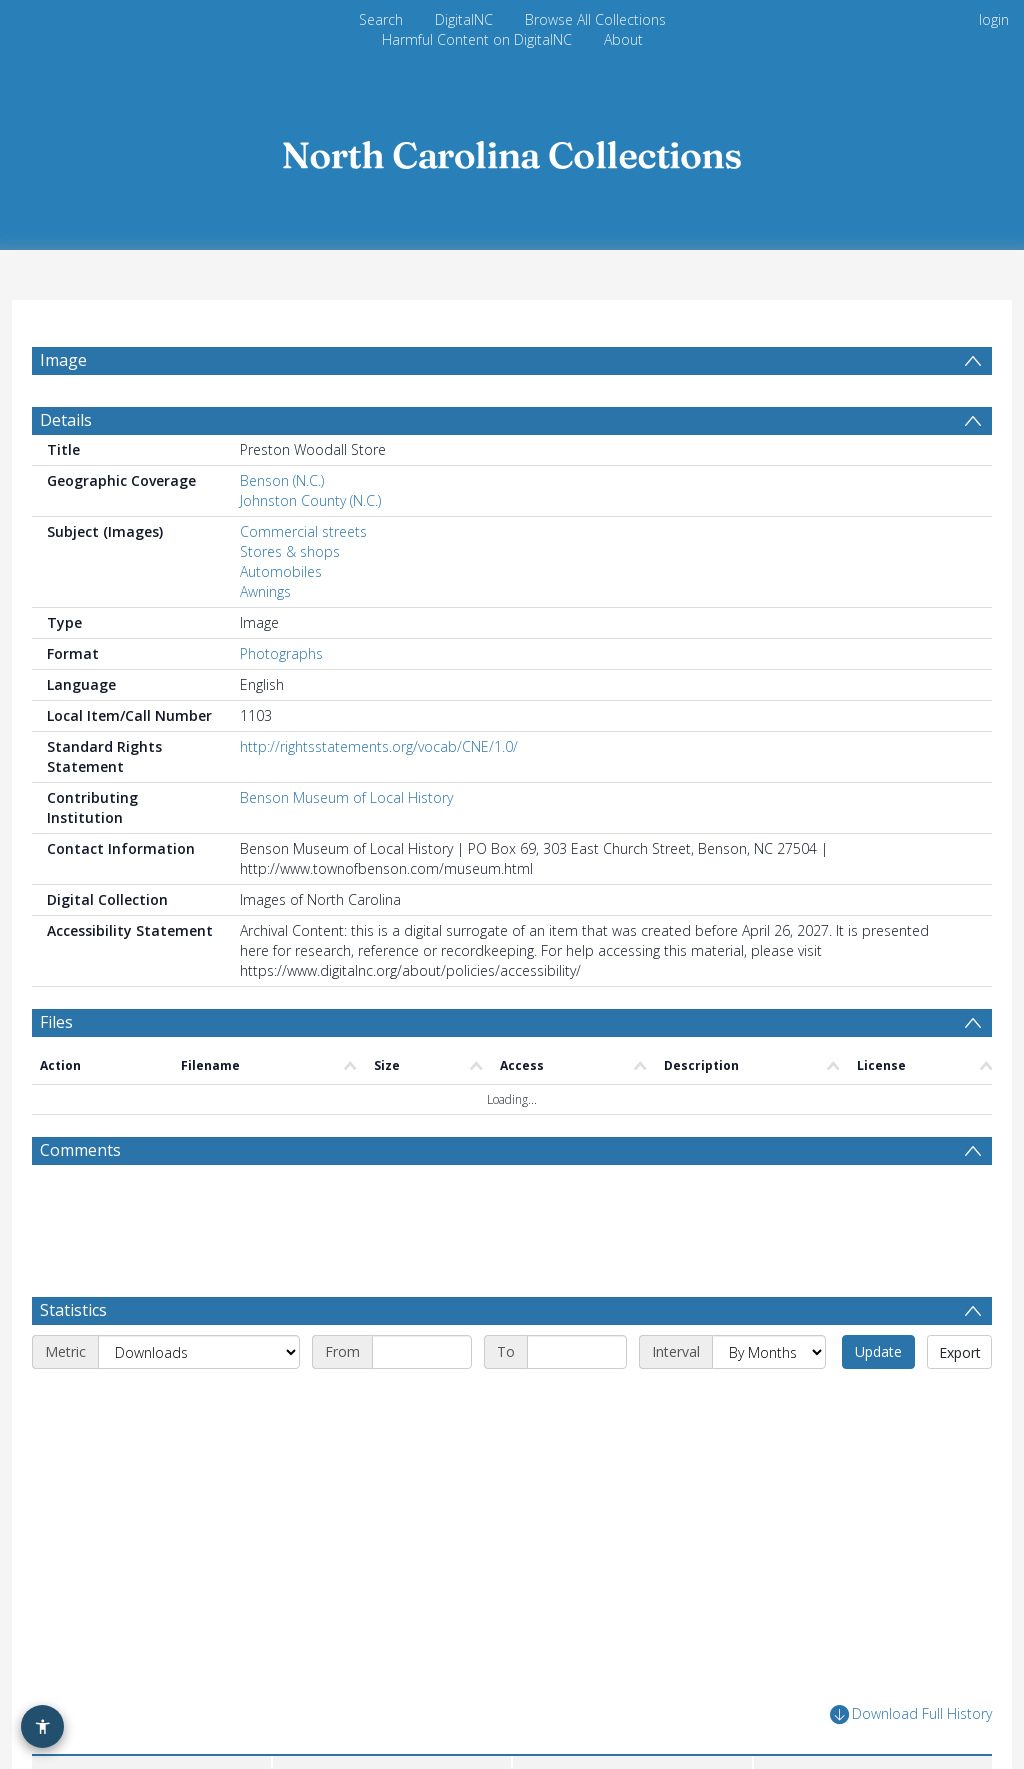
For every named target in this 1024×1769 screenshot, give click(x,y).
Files (56, 1033)
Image (63, 360)
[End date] (577, 1283)
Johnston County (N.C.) (310, 511)
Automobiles (281, 582)
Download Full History (911, 1645)
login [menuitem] (994, 19)
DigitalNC (464, 19)
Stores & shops (290, 562)
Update (878, 1282)
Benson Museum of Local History (346, 808)
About (623, 39)
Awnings (265, 602)
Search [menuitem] (381, 19)
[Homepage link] (512, 149)
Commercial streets (303, 542)
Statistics (73, 1241)
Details (66, 431)
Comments (80, 1161)
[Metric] (199, 1283)
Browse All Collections (595, 19)
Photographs (281, 664)
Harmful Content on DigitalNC (477, 39)
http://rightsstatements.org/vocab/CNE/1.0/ (379, 757)
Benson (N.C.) (282, 491)
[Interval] (769, 1283)
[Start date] (422, 1283)
